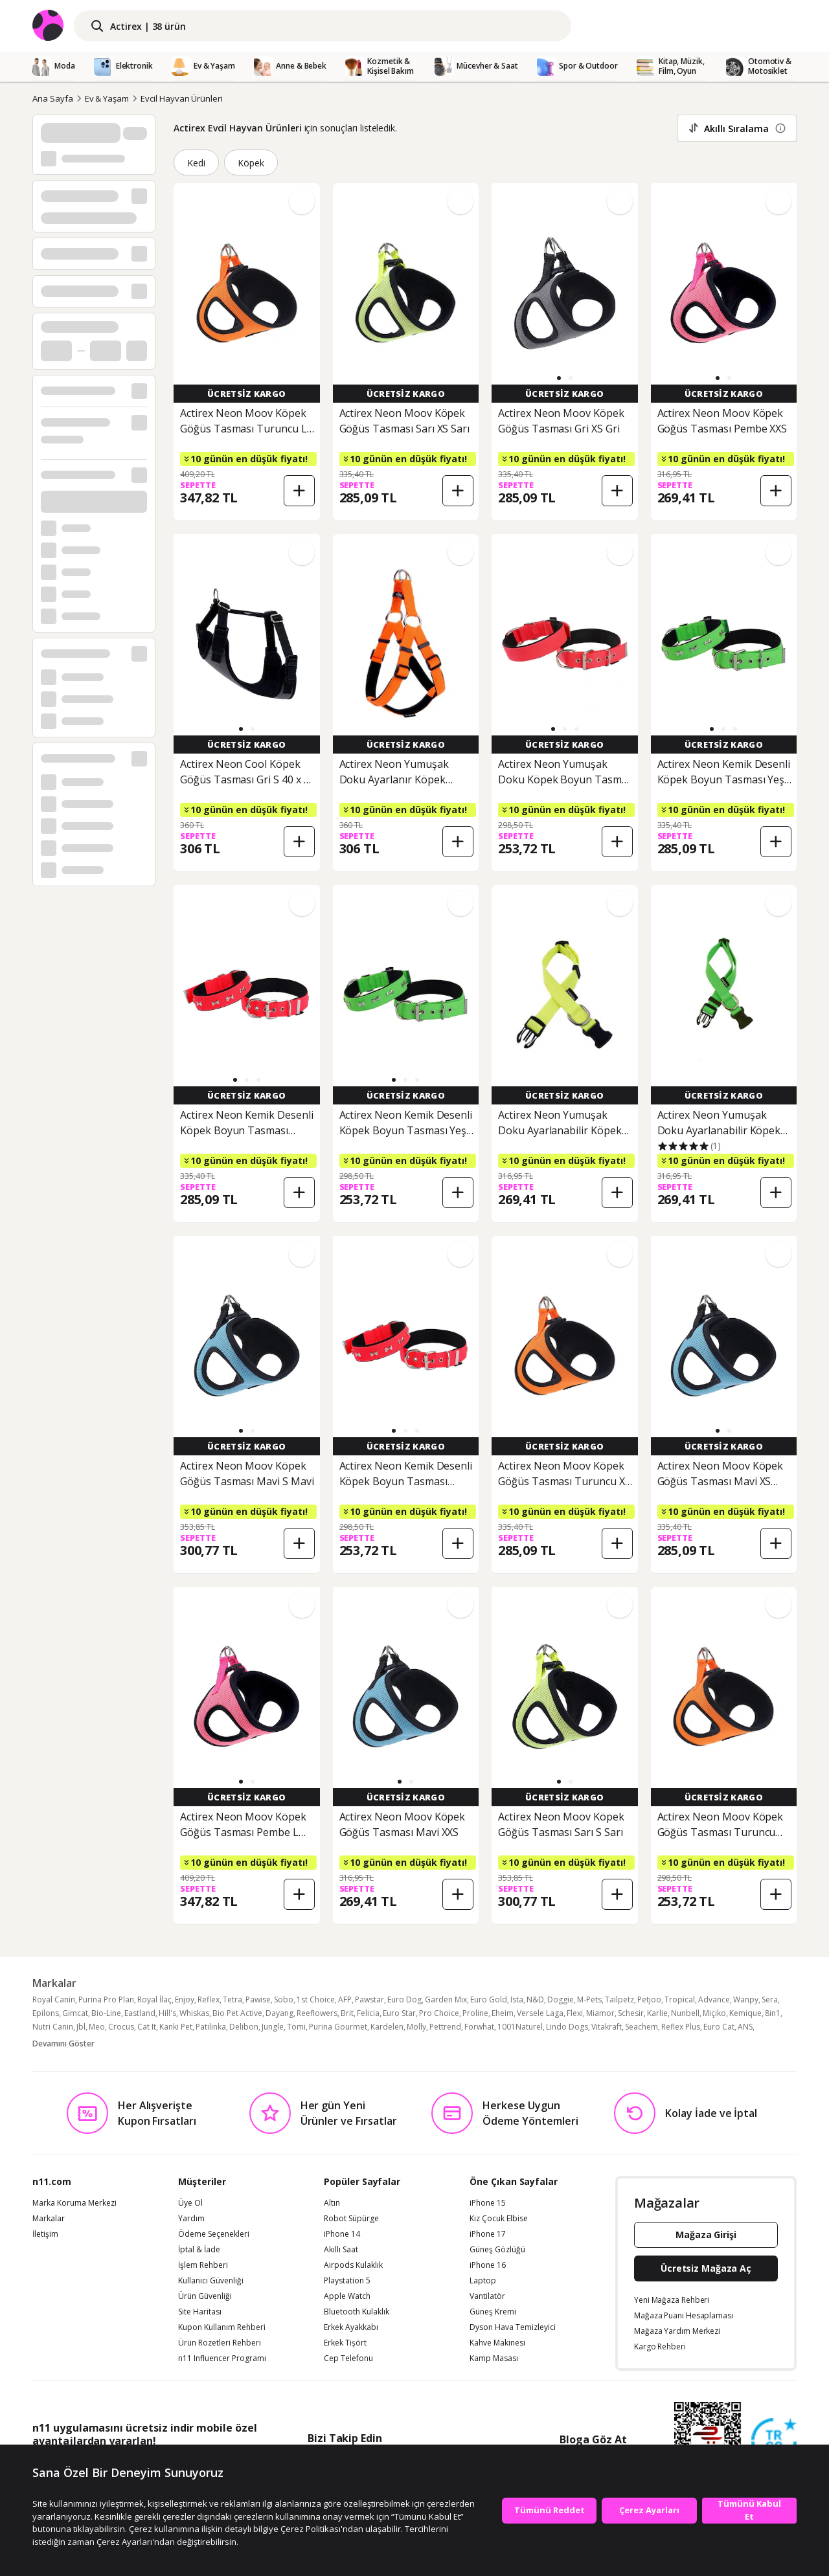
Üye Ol (190, 2203)
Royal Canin (53, 1999)
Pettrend (445, 2026)
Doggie (560, 1999)
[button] (559, 378)
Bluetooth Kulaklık (356, 2312)
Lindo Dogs (567, 2026)
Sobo (283, 1999)
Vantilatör (487, 2296)
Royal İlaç (154, 1999)
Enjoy (184, 1999)
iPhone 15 (488, 2203)
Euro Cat (718, 2026)
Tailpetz (619, 1999)
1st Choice (316, 1999)
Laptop (483, 2281)
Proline (475, 2013)
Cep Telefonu (348, 2358)
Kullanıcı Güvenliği (211, 2281)
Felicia (368, 2013)
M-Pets (589, 1999)
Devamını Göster (63, 2043)
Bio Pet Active (237, 2013)
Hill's (167, 2013)
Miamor (600, 2013)
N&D (535, 1999)
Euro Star (399, 2013)
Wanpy (745, 1999)
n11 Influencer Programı (222, 2358)
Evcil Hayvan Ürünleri (182, 98)
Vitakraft (606, 2026)
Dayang (279, 2013)
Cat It (146, 2026)
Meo (97, 2026)
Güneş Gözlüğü (497, 2250)
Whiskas (194, 2013)
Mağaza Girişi (706, 2234)
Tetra (232, 1999)
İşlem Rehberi (203, 2265)
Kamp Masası (494, 2358)
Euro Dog (404, 1999)
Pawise (258, 1999)
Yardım (191, 2218)
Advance (714, 1999)
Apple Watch (347, 2296)
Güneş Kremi (493, 2312)
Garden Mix (446, 1999)
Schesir (631, 2013)
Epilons (45, 2013)
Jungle (273, 2026)
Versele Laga (540, 2013)
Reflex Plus (680, 2026)
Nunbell (685, 2013)
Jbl (80, 2026)
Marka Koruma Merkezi (74, 2203)
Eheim (503, 2013)
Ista (516, 1999)
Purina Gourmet (338, 2026)
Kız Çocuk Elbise (499, 2218)
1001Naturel (520, 2026)
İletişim (45, 2234)
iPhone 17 (488, 2234)
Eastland (139, 2013)
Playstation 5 (347, 2281)
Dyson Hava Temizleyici (513, 2327)
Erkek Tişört (345, 2343)
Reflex (209, 1999)
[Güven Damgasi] (774, 2441)
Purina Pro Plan (106, 1999)
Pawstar (369, 1999)
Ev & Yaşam (107, 98)
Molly (416, 2026)
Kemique (745, 2013)
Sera (770, 1999)
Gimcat (75, 2013)
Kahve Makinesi (497, 2343)
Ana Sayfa (52, 98)
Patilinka (211, 2026)
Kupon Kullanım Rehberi (222, 2327)
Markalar (48, 2218)
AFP (345, 1999)
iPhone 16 (488, 2265)
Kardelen (386, 2026)
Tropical (679, 1999)
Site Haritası (199, 2312)
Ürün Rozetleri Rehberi (219, 2343)
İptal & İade (199, 2250)
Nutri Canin (52, 2026)
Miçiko (714, 2013)
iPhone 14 (342, 2234)
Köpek (251, 163)
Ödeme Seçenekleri (213, 2234)
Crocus (121, 2026)
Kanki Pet (175, 2026)
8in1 (772, 2013)
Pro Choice (439, 2013)
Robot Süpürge (351, 2218)
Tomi (296, 2026)
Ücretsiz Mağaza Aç (706, 2268)
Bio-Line (106, 2013)
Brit (347, 2013)
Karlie (657, 2013)
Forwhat (479, 2026)
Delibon (243, 2026)
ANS (745, 2026)
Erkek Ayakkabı (351, 2327)
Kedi (196, 163)
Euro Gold (488, 1999)
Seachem (641, 2026)
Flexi (575, 2013)
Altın (332, 2203)
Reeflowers (317, 2013)
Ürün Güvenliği (205, 2296)
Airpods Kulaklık (353, 2265)
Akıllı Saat (341, 2250)
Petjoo (649, 1999)
